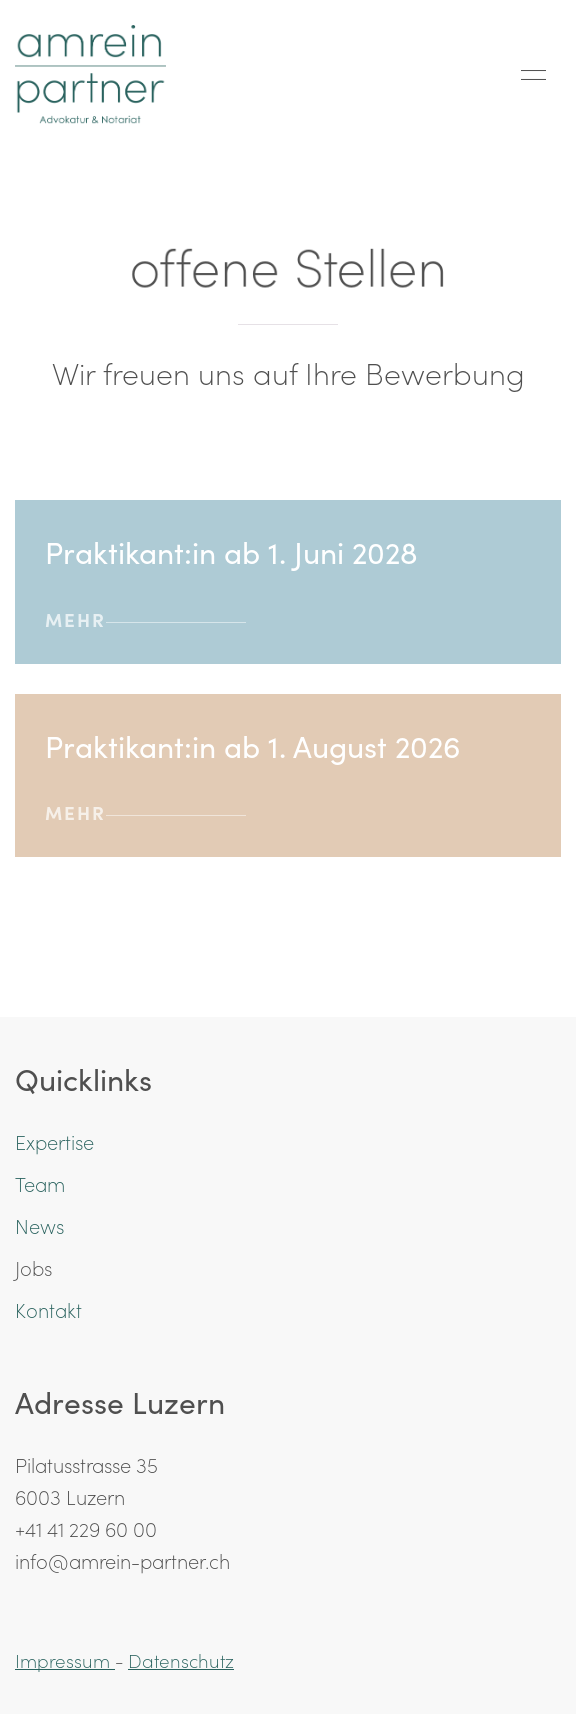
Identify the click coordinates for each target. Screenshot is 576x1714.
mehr (145, 619)
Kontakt (48, 1309)
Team (40, 1183)
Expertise (54, 1141)
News (39, 1225)
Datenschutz (181, 1660)
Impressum (65, 1660)
